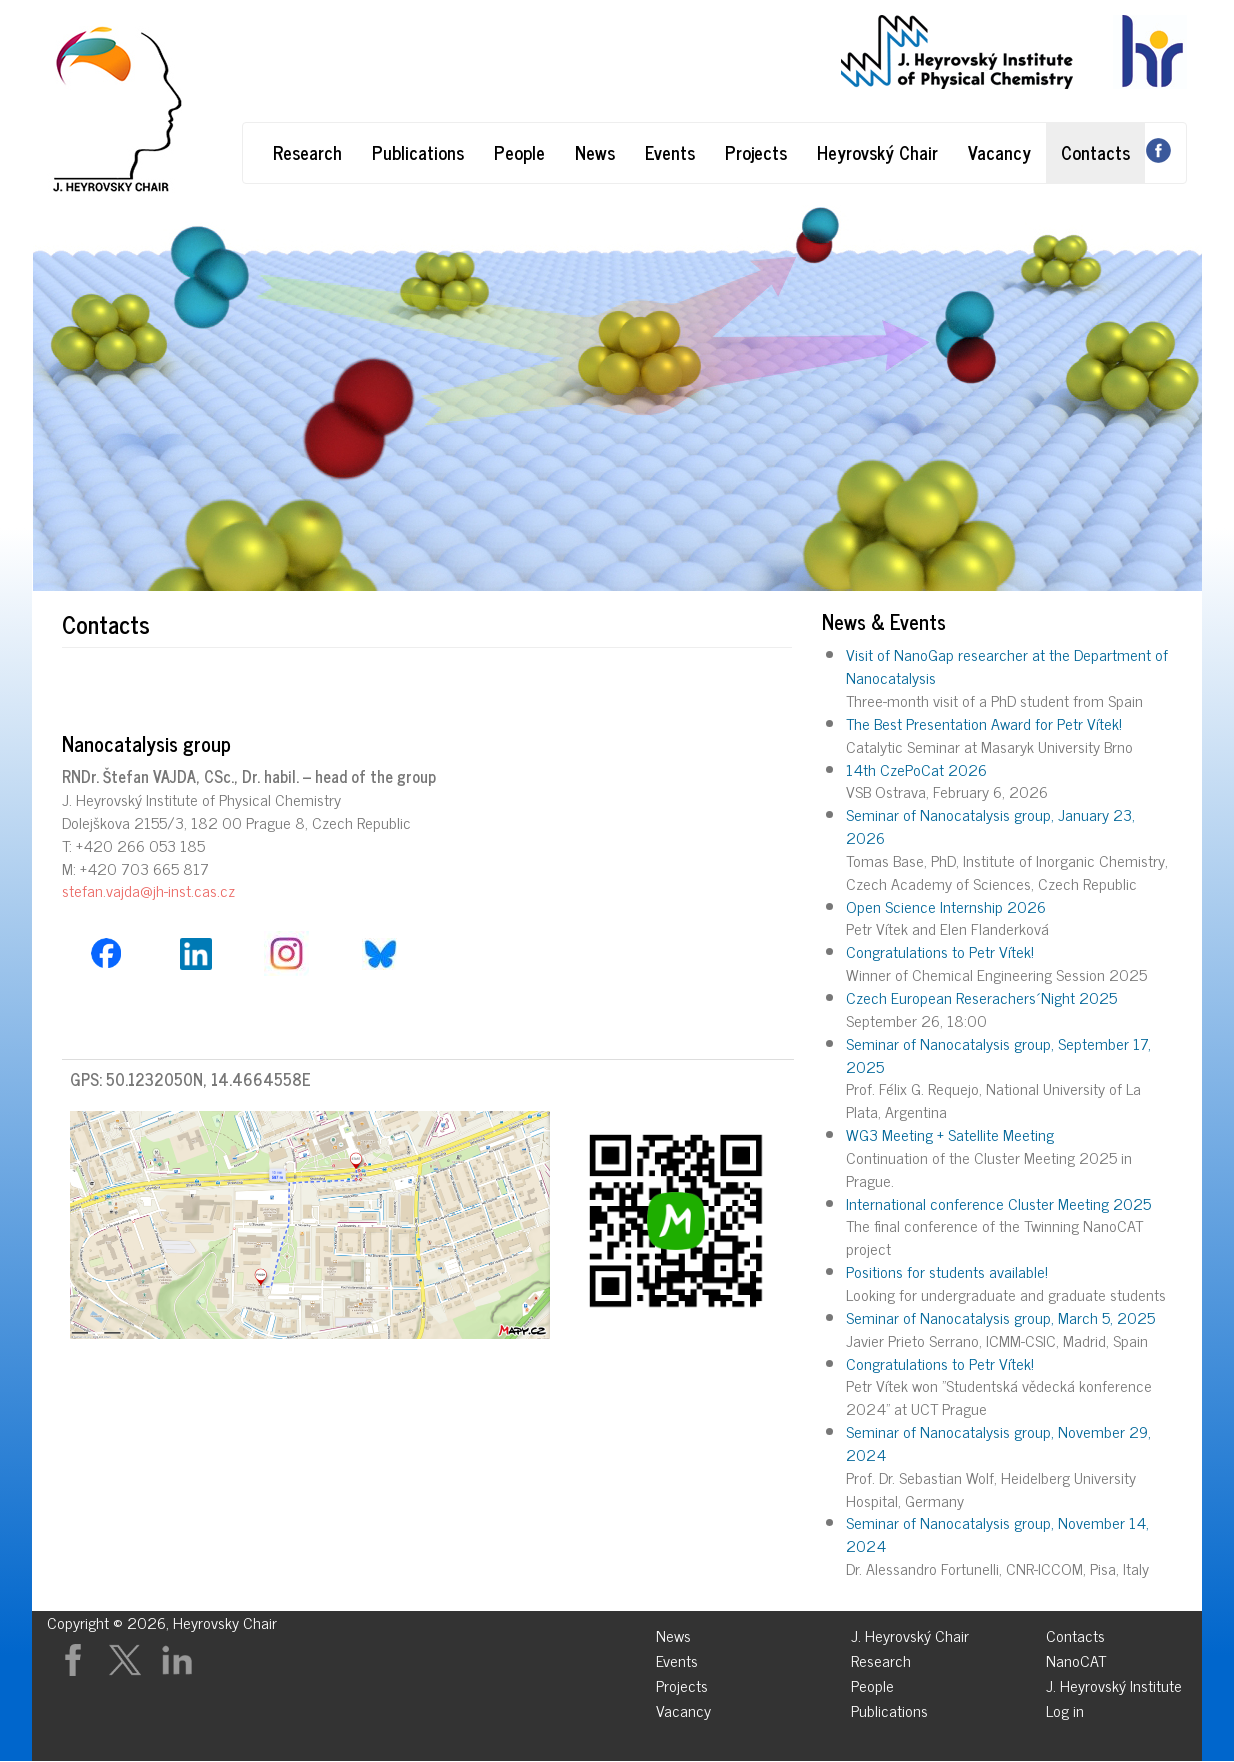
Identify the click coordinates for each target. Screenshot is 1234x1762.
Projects (756, 152)
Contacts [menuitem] (1075, 1632)
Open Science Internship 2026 (946, 906)
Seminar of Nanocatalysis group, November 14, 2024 (997, 1533)
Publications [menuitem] (889, 1707)
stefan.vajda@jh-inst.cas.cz (148, 890)
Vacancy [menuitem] (683, 1707)
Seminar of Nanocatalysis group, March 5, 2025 (1000, 1317)
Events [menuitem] (677, 1657)
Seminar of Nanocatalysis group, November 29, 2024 (998, 1442)
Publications (418, 152)
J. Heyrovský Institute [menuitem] (1114, 1682)
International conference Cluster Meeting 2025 (998, 1203)
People (519, 152)
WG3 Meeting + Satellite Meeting (950, 1134)
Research (307, 152)
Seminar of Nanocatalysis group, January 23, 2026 (990, 825)
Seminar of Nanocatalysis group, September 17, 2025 (998, 1054)
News (595, 152)
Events (670, 152)
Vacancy (999, 152)
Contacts (1095, 152)
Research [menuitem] (881, 1657)
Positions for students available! (947, 1271)
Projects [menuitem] (682, 1682)
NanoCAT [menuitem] (1076, 1657)
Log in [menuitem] (1065, 1707)
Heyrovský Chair (877, 152)
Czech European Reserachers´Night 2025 (981, 997)
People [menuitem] (872, 1682)
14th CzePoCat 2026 (916, 769)
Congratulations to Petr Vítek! (940, 951)
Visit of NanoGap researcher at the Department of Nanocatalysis (1007, 665)
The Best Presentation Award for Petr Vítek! (984, 723)
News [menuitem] (673, 1632)
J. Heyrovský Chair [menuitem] (910, 1632)
